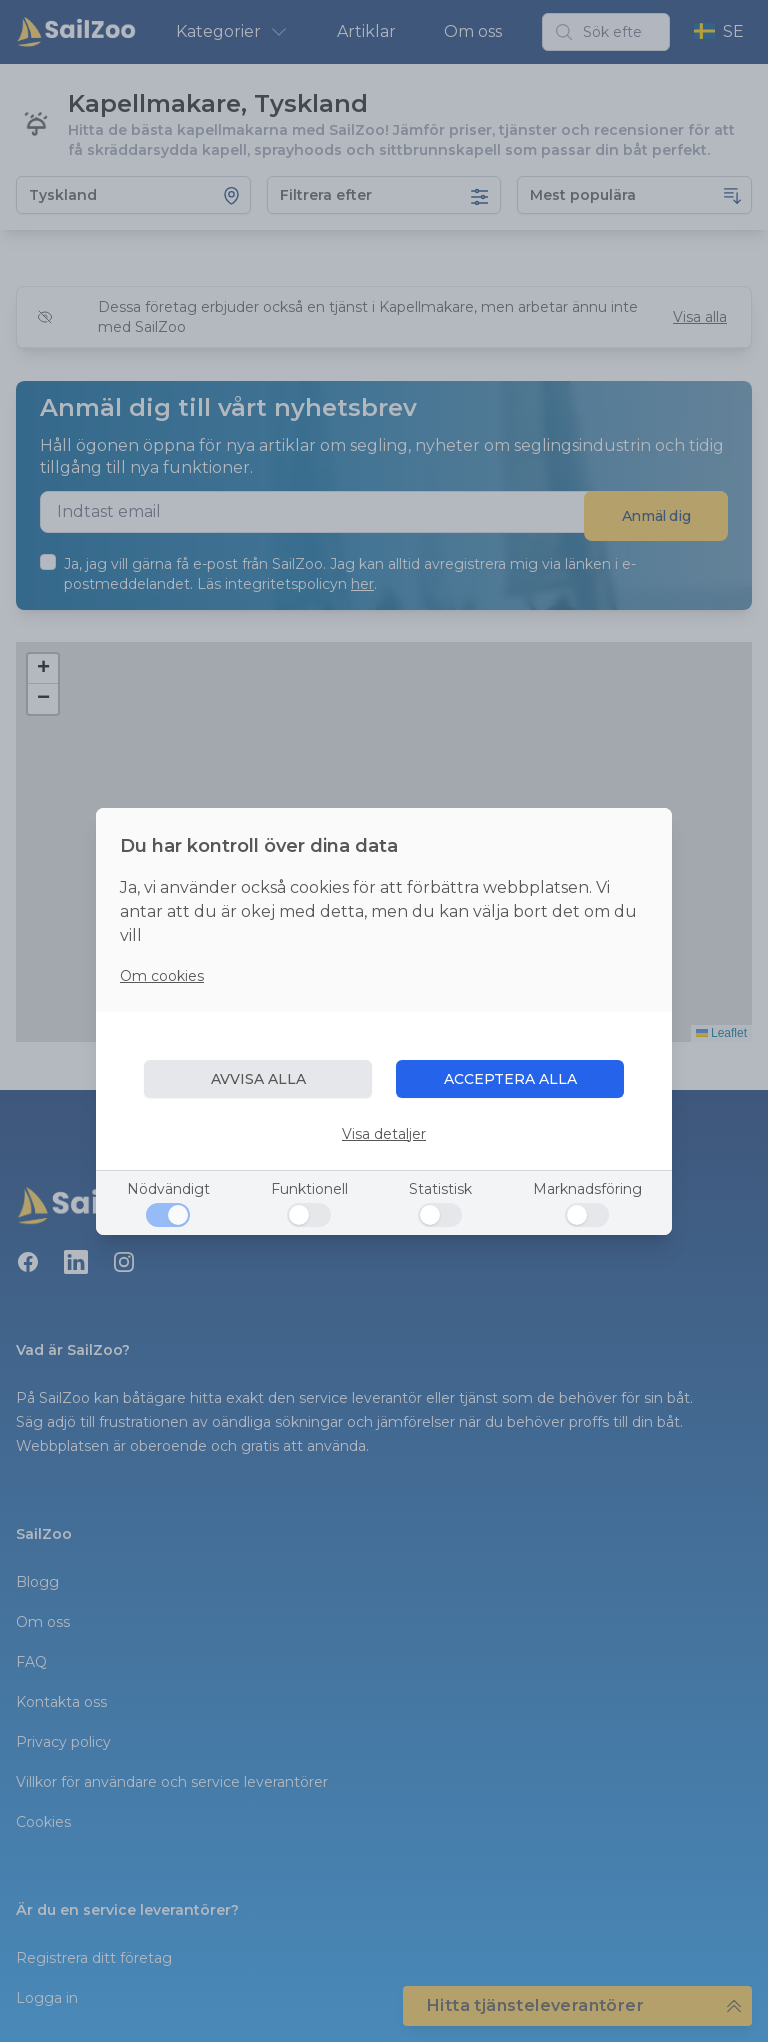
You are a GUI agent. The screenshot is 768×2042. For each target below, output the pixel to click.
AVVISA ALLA (258, 1079)
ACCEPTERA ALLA (510, 1079)
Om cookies (162, 976)
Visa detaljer (384, 1134)
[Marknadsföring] (587, 1215)
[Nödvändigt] (168, 1215)
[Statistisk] (440, 1215)
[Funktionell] (309, 1215)
